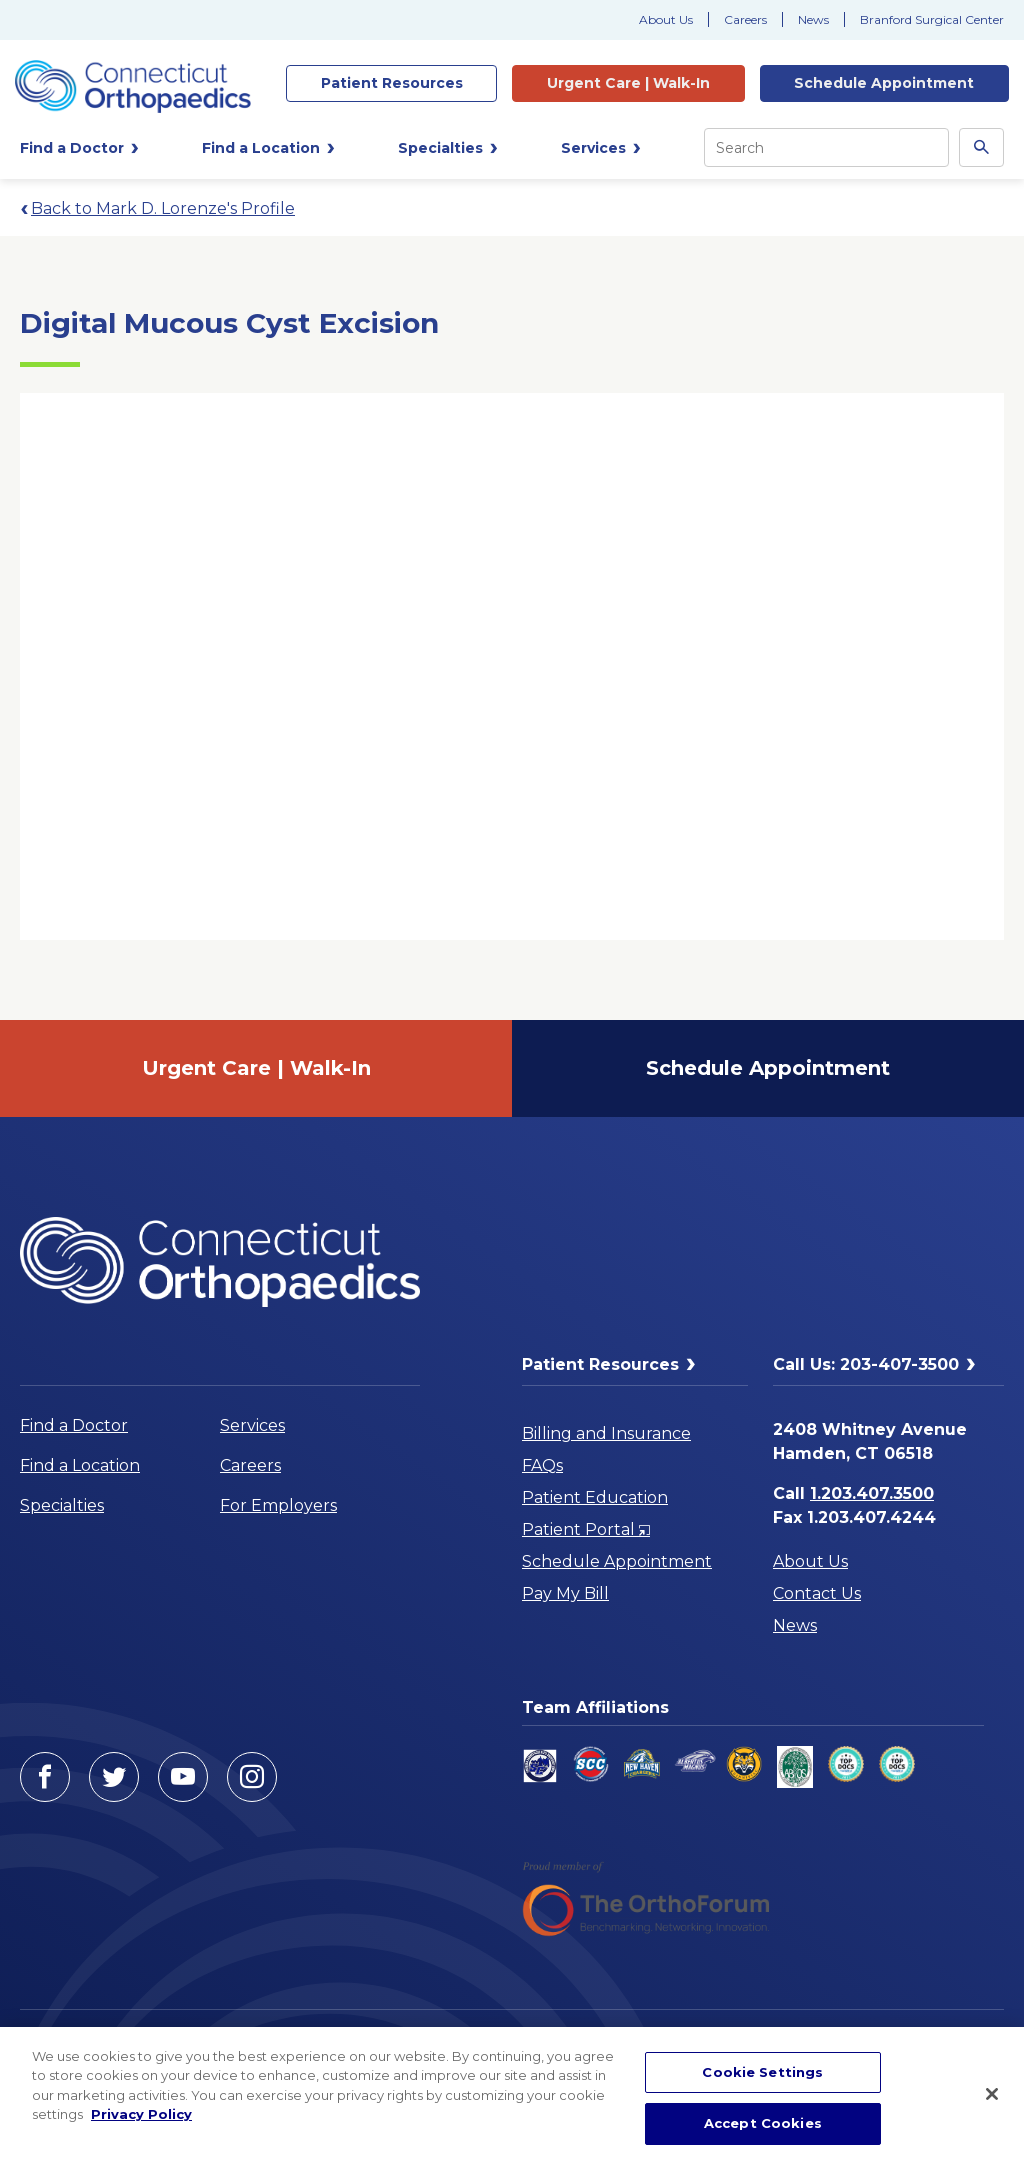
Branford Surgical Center (932, 19)
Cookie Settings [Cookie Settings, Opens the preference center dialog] (762, 2072)
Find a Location (80, 1465)
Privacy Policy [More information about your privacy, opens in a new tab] (141, 2114)
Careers (745, 19)
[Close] (992, 2094)
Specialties (62, 1505)
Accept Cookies (763, 2123)
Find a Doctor (74, 1425)
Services (252, 1425)
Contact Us (817, 1593)
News (813, 19)
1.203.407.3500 (872, 1493)
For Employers (278, 1505)
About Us (666, 19)
